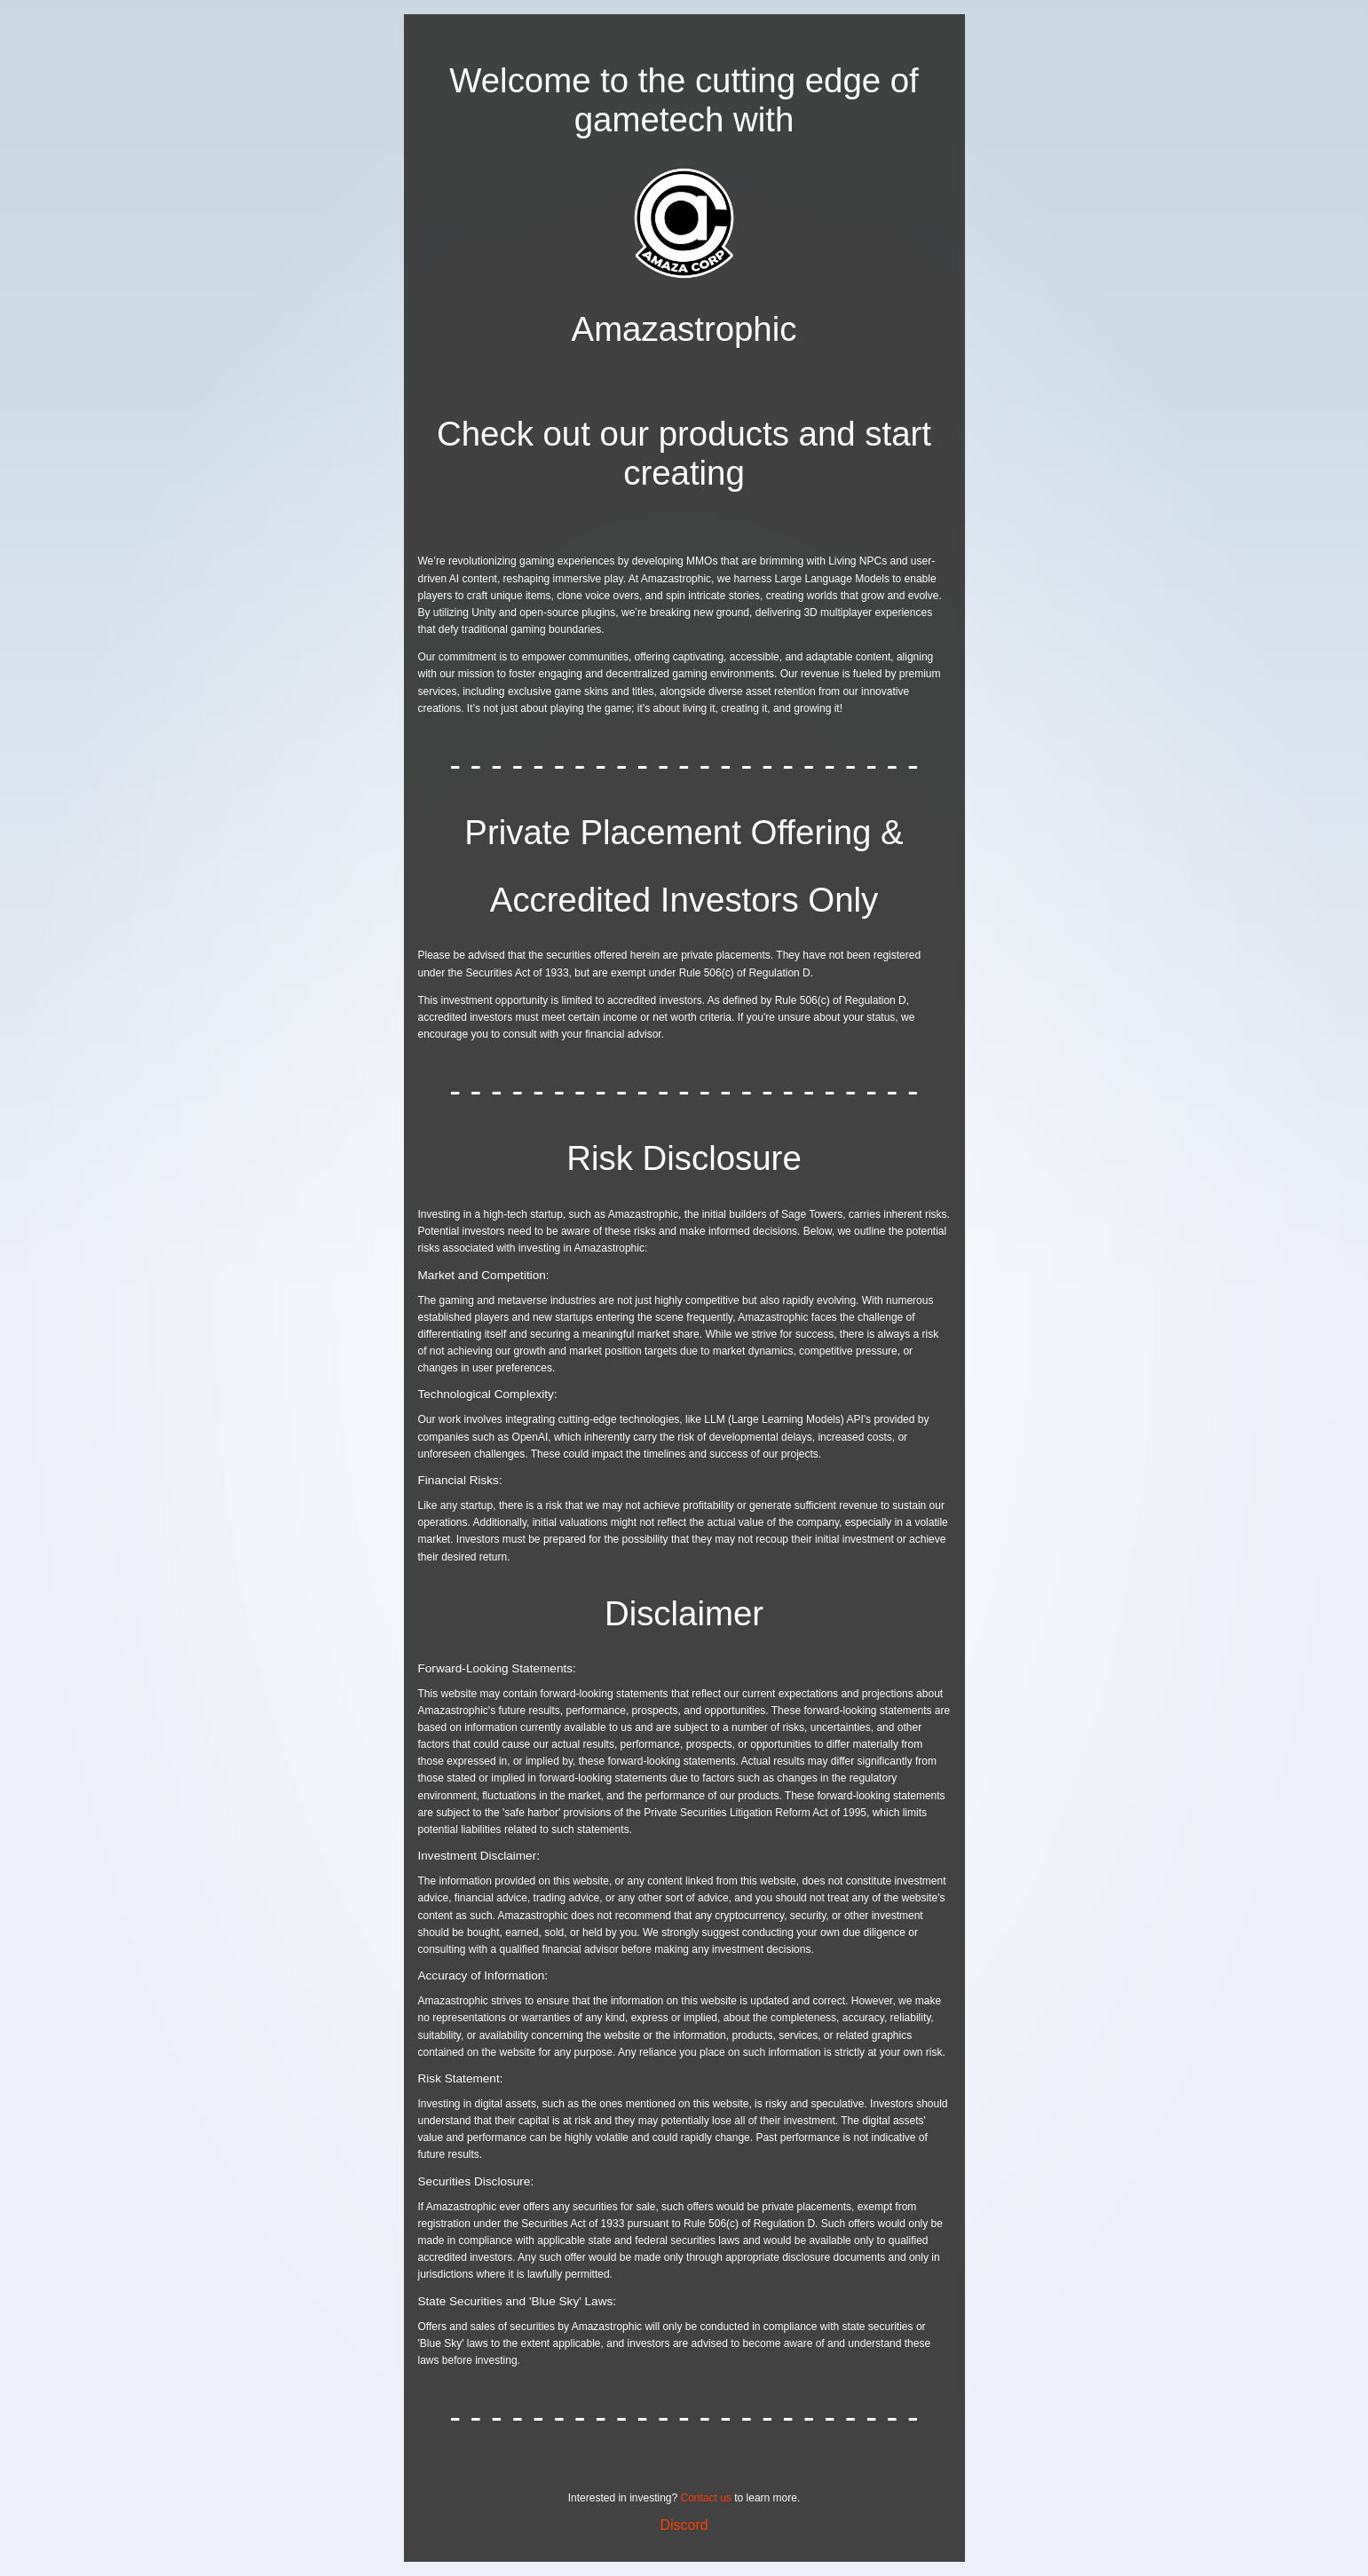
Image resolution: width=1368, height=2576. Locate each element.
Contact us (706, 2498)
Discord (684, 2525)
